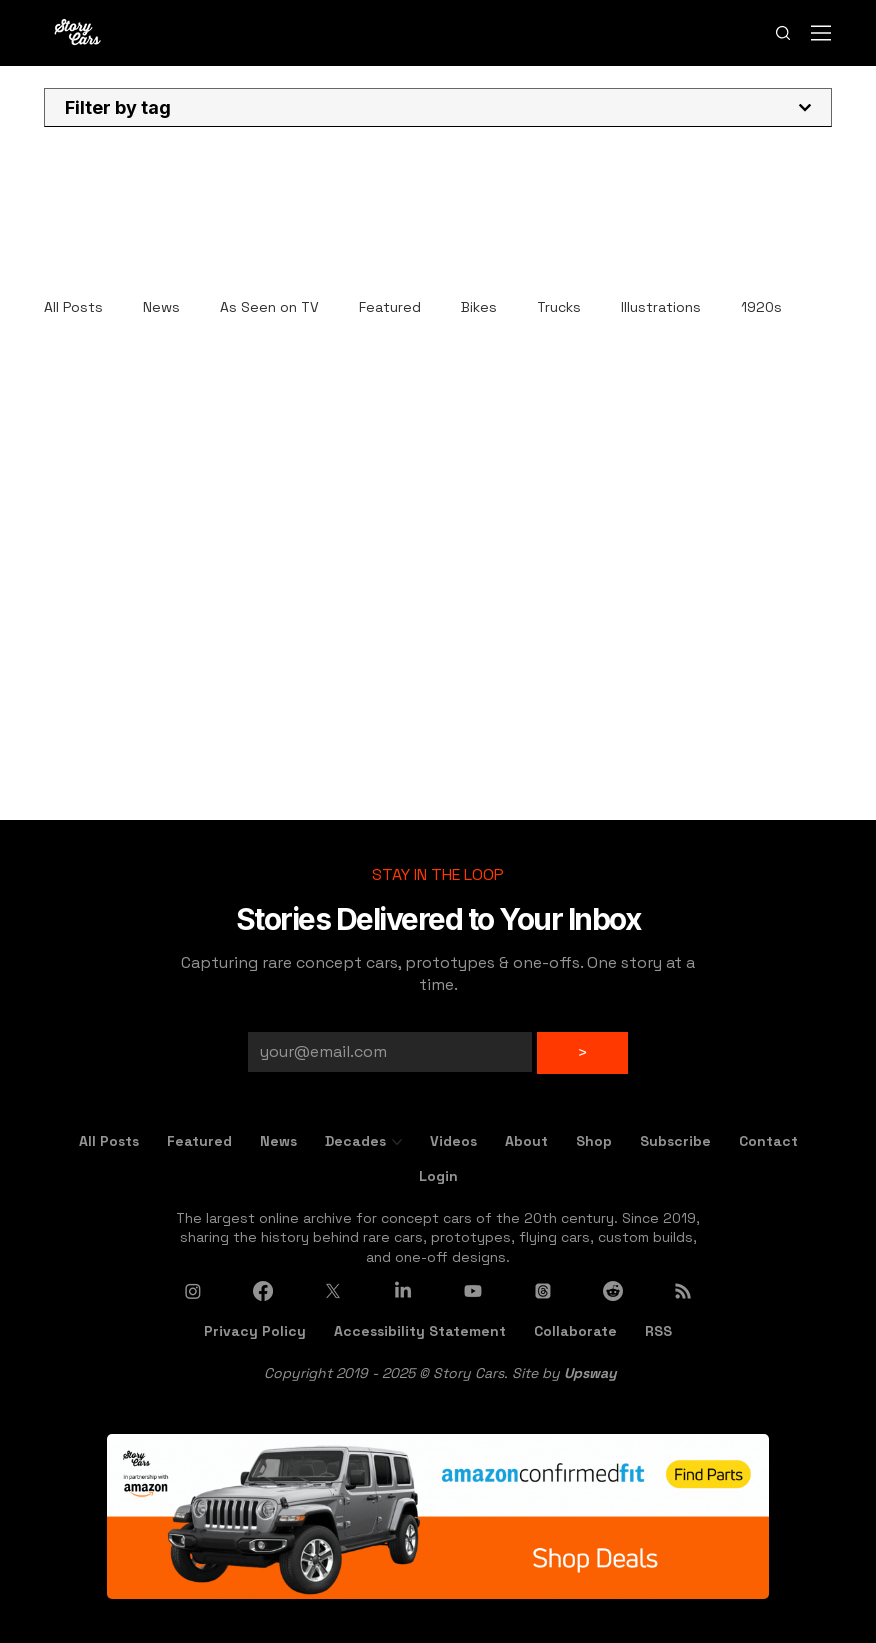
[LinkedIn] (403, 1291)
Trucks (559, 307)
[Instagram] (193, 1291)
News (161, 307)
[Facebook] (263, 1291)
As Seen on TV (269, 307)
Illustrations (661, 307)
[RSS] (683, 1291)
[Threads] (543, 1291)
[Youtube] (473, 1291)
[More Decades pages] (397, 1142)
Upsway (590, 1373)
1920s (761, 307)
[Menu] (822, 33)
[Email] (384, 1052)
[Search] (783, 33)
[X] (333, 1291)
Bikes (479, 307)
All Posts (73, 307)
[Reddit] (613, 1291)
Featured (390, 307)
